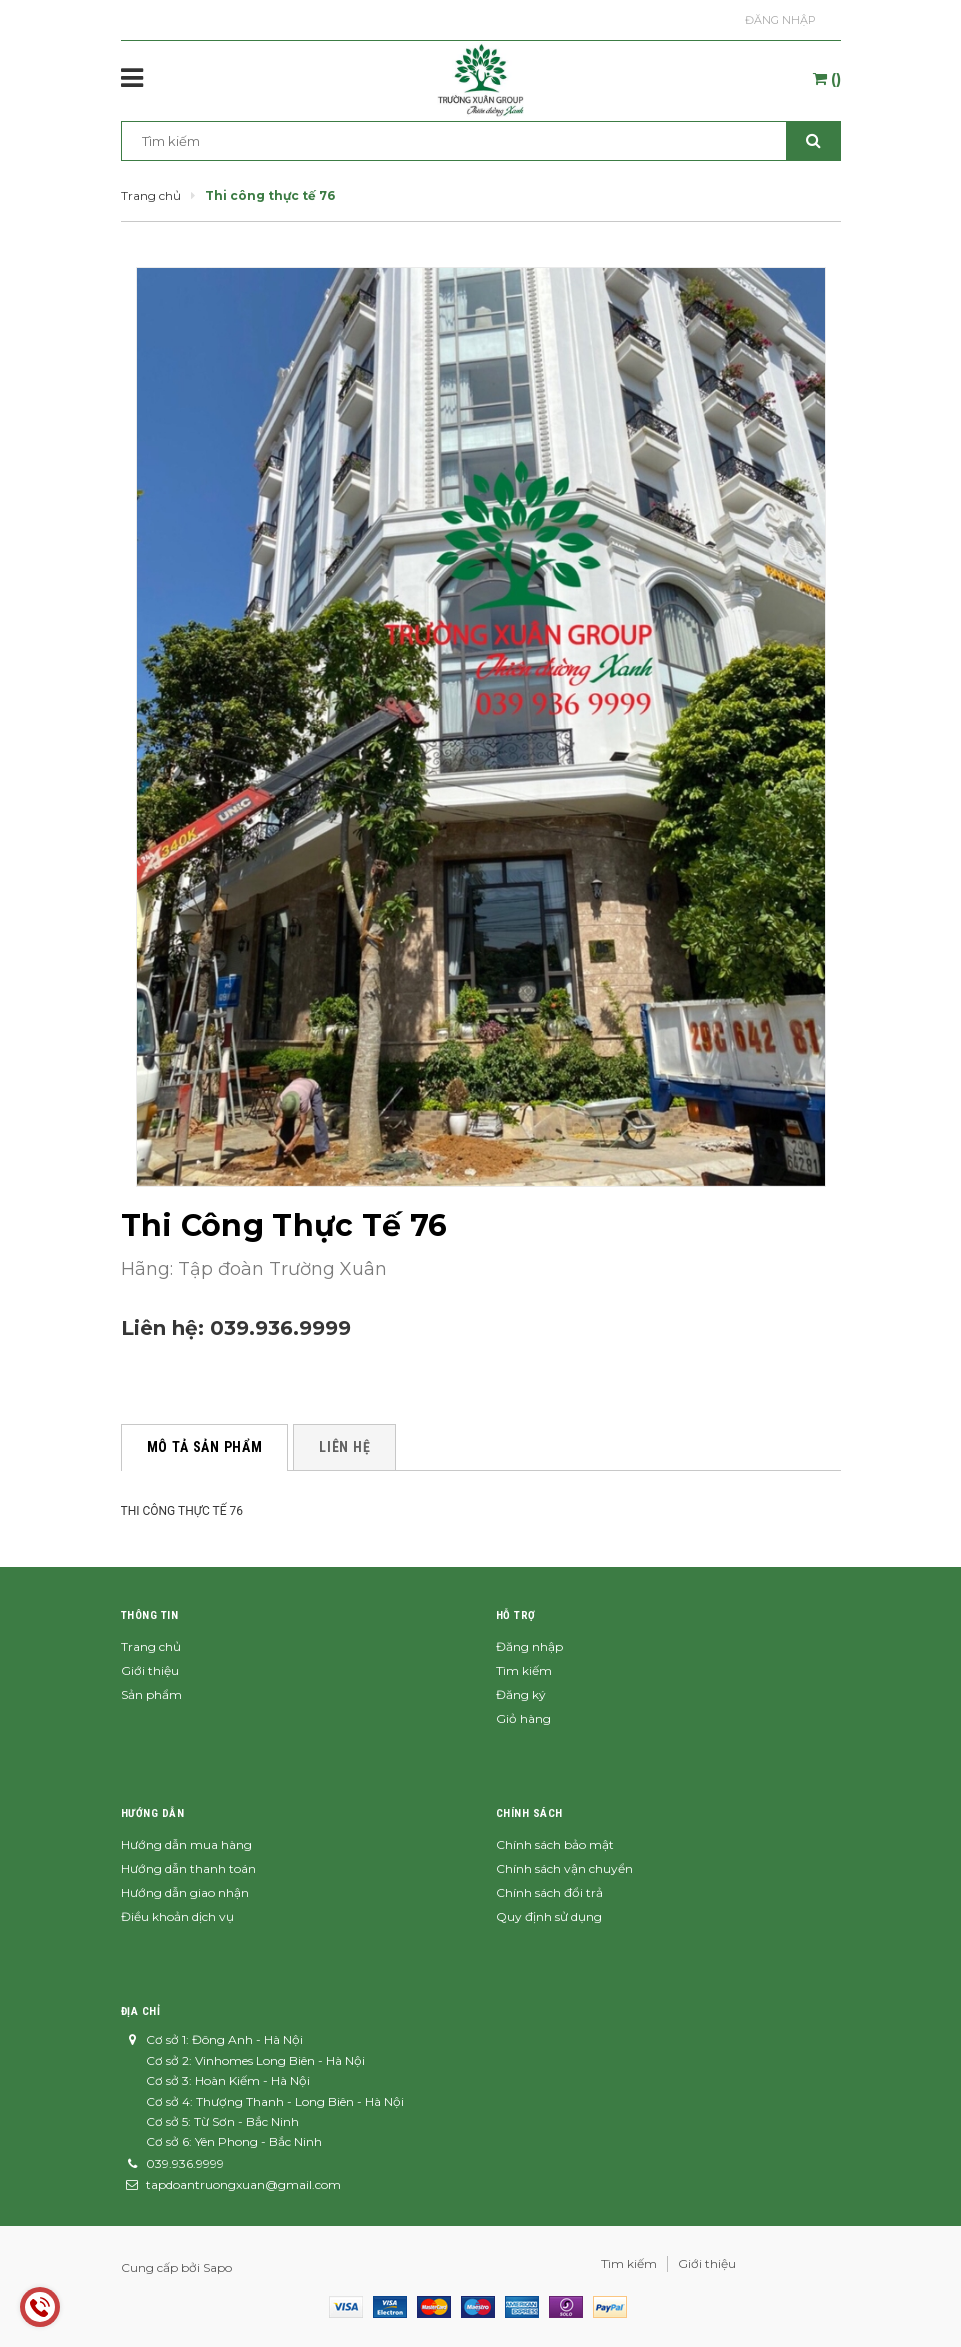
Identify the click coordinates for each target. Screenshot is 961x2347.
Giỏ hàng (523, 1718)
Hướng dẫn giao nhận (185, 1892)
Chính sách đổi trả (549, 1892)
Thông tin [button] (150, 1615)
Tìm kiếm (524, 1670)
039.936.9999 (280, 1328)
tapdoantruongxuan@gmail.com (243, 2184)
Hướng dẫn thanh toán (188, 1868)
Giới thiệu (150, 1670)
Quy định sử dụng (549, 1916)
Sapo (217, 2267)
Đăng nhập (780, 20)
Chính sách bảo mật (555, 1844)
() (827, 79)
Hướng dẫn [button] (153, 1813)
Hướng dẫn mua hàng (186, 1844)
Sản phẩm (151, 1694)
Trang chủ (151, 1646)
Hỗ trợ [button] (516, 1615)
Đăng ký (521, 1694)
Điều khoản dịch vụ (177, 1916)
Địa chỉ (141, 2011)
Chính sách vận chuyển (564, 1868)
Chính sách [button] (530, 1813)
